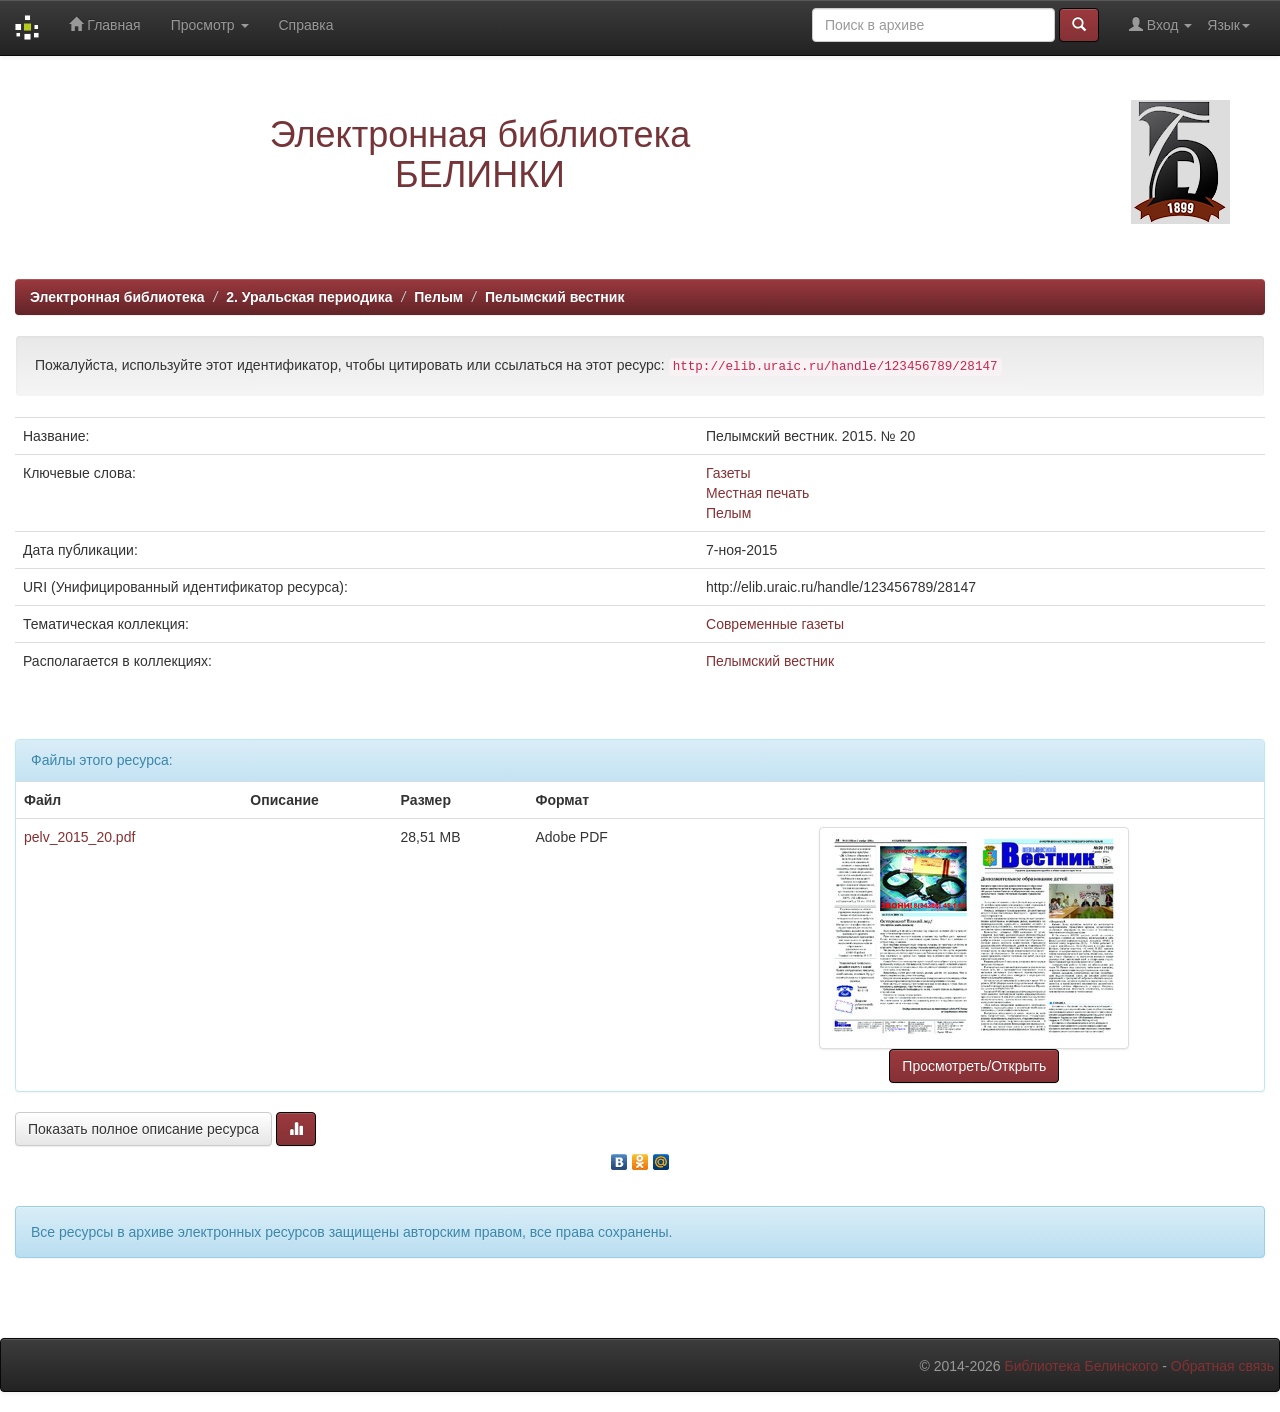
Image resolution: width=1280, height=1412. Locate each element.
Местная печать (757, 493)
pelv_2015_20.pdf (79, 837)
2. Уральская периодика (309, 297)
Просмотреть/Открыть (974, 1066)
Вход (1160, 24)
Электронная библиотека (117, 297)
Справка (306, 25)
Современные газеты (775, 624)
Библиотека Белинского (1081, 1366)
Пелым (438, 297)
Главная (104, 24)
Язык (1228, 25)
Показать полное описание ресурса (143, 1129)
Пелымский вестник (555, 297)
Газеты (728, 473)
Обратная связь (1222, 1366)
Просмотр (210, 25)
